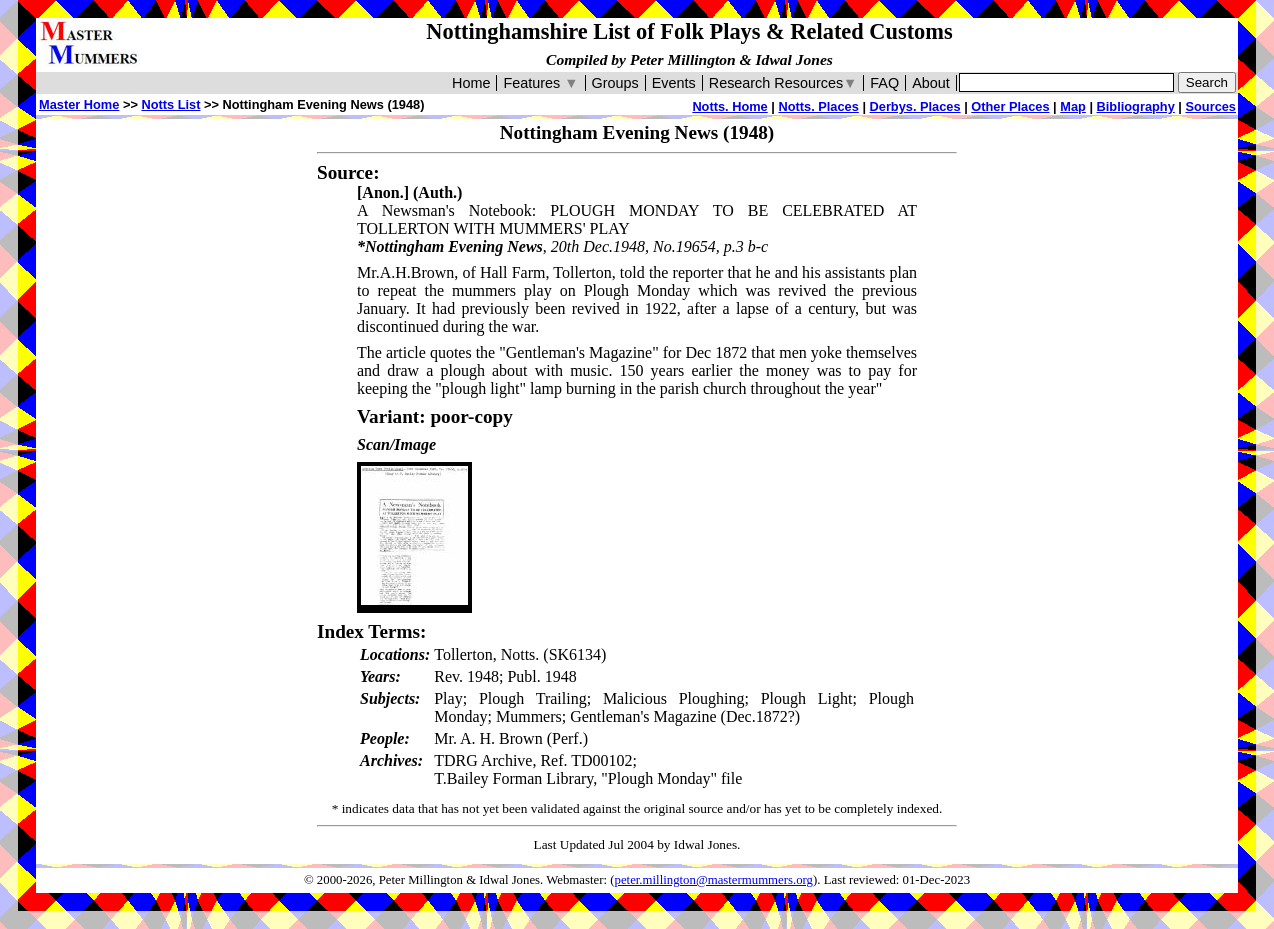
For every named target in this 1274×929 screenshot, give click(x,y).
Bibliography (1136, 106)
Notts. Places (818, 106)
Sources (1210, 106)
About (931, 83)
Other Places (1010, 106)
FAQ (884, 83)
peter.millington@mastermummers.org (714, 880)
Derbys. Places (915, 106)
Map (1073, 106)
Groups (615, 83)
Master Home (79, 104)
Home (471, 83)
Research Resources (783, 83)
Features (540, 83)
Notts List (170, 104)
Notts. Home (729, 106)
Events (674, 83)
